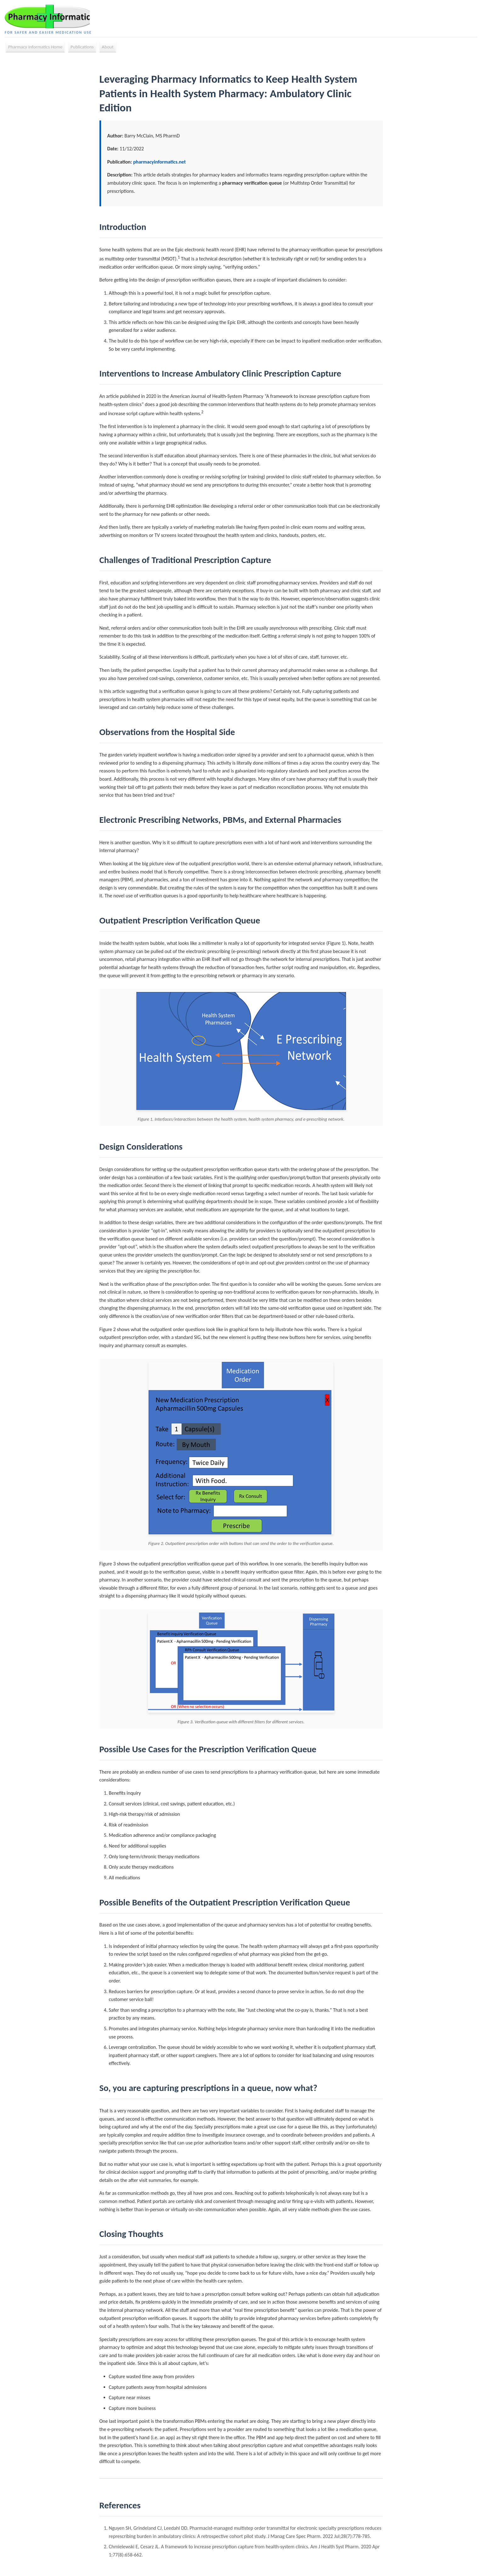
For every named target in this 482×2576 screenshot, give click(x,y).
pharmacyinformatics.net (159, 163)
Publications (82, 48)
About (107, 48)
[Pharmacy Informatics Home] (50, 17)
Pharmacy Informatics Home (35, 48)
